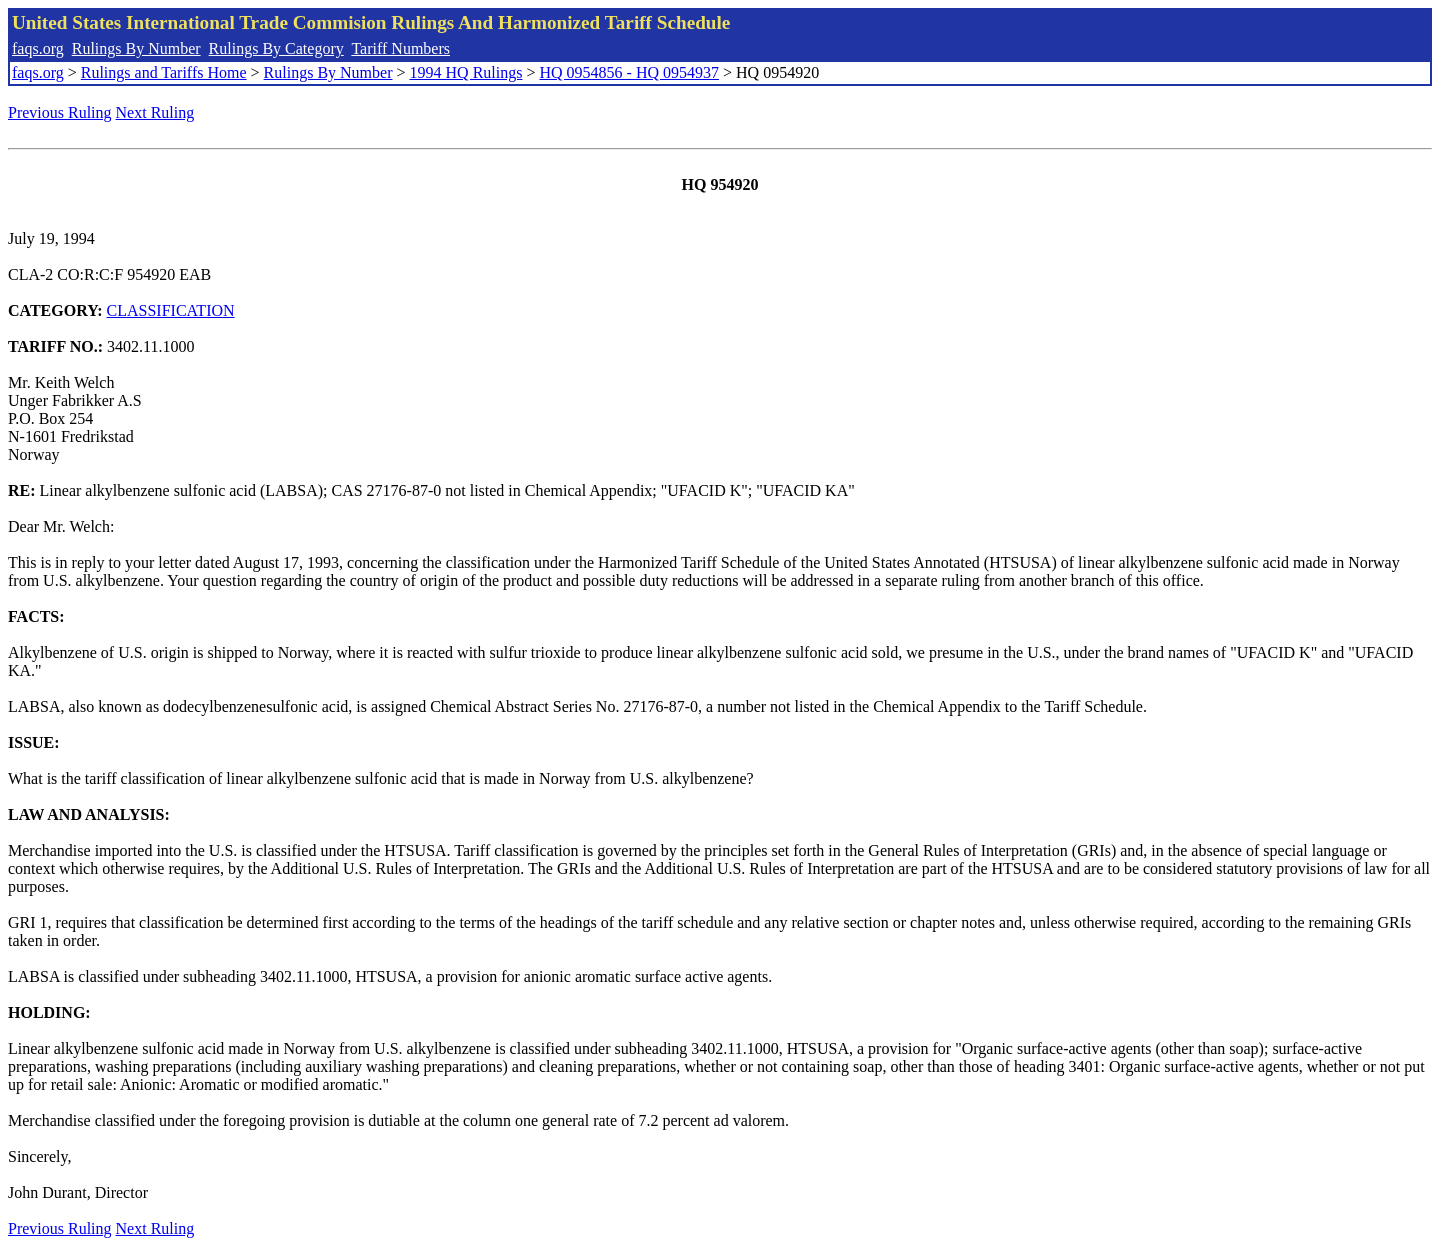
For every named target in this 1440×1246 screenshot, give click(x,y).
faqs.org (38, 48)
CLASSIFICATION (171, 310)
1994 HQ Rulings (466, 72)
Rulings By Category (276, 48)
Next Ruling (155, 112)
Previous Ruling (60, 112)
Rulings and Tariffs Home (164, 72)
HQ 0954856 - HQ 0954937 (629, 72)
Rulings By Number (136, 48)
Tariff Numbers (400, 48)
